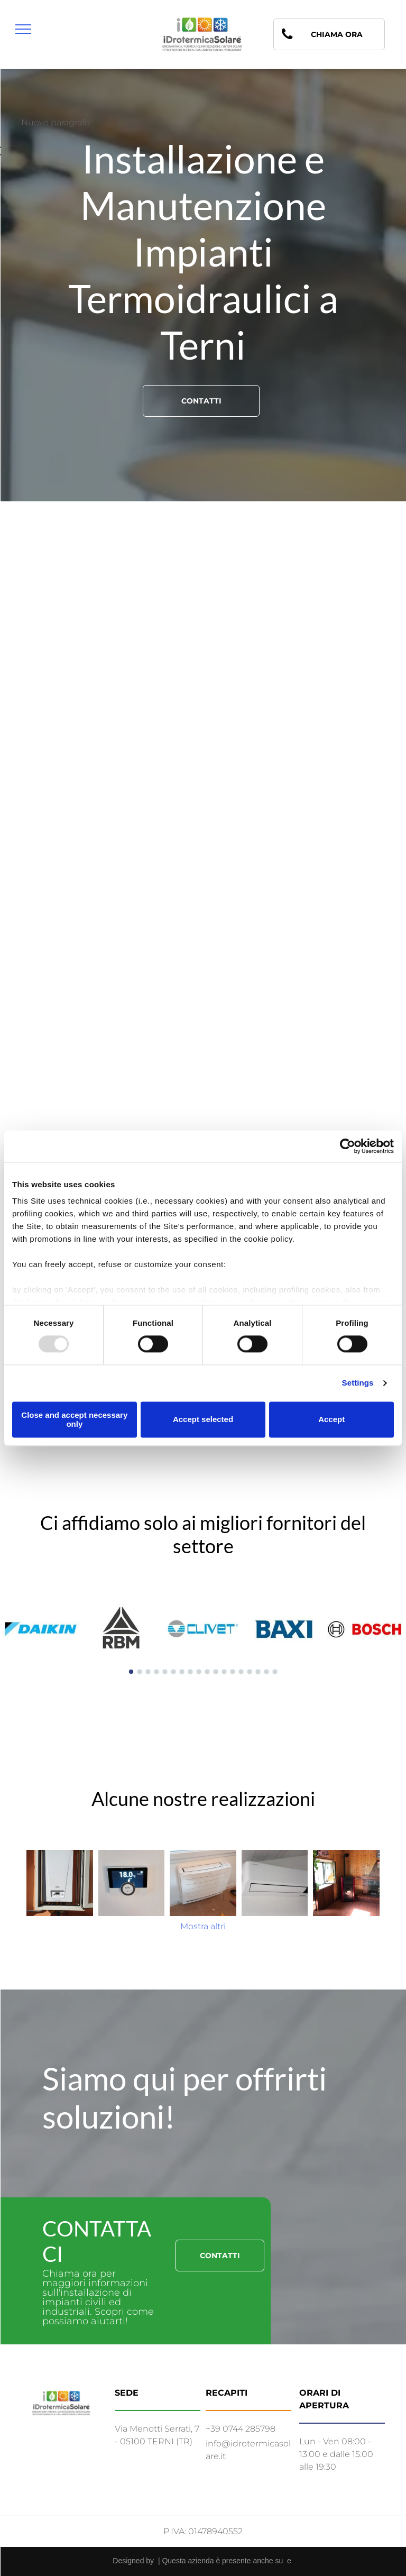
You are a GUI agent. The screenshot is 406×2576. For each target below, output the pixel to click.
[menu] (23, 29)
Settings (358, 1383)
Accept (331, 1419)
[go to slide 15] (249, 1672)
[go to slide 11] (216, 1672)
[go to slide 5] (165, 1672)
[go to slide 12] (224, 1672)
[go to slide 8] (190, 1672)
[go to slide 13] (232, 1672)
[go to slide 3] (148, 1672)
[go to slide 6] (173, 1672)
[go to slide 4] (156, 1672)
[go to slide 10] (207, 1672)
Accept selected (203, 1419)
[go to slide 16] (258, 1672)
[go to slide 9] (199, 1672)
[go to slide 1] (131, 1672)
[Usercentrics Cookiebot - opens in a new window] (347, 1146)
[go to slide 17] (266, 1672)
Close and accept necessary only (74, 1419)
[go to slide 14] (241, 1672)
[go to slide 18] (275, 1672)
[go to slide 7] (182, 1672)
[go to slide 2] (139, 1672)
